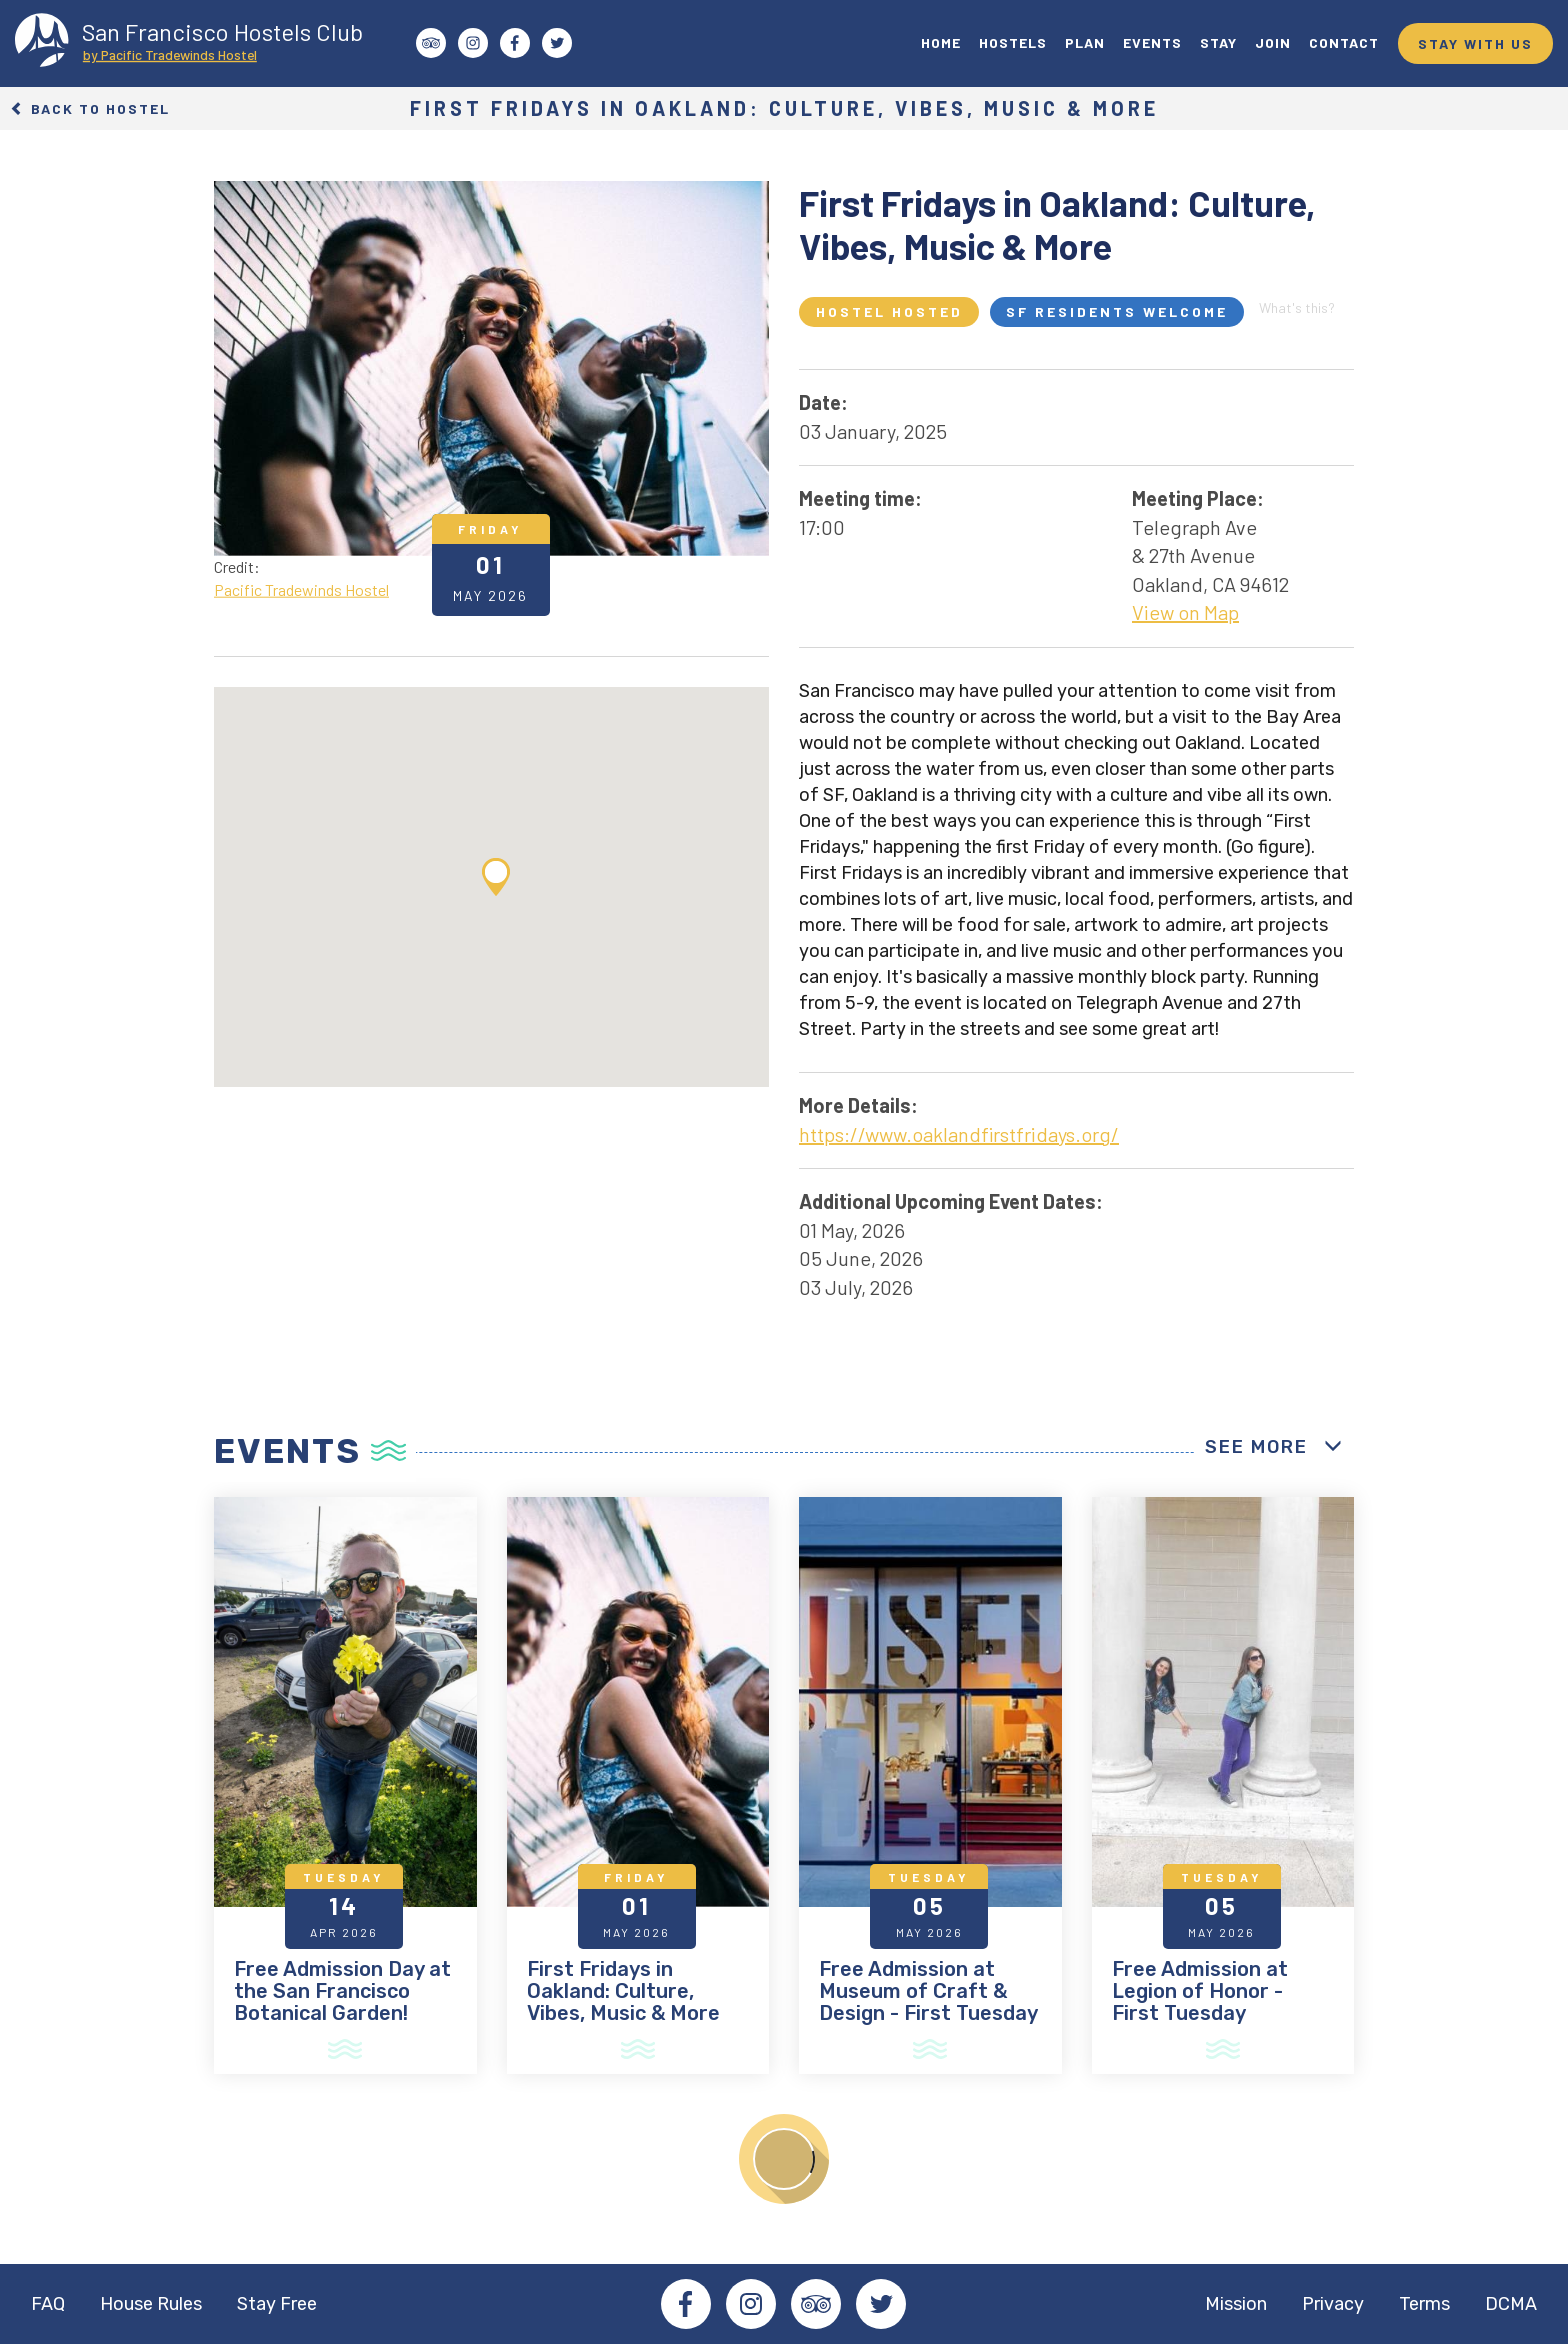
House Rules (151, 2304)
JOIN (1273, 42)
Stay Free (277, 2304)
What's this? (1297, 307)
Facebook (686, 2304)
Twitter (881, 2304)
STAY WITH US (1475, 43)
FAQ (48, 2304)
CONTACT (1344, 42)
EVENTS (1152, 42)
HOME (941, 42)
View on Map (1185, 612)
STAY (1218, 42)
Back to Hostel (90, 108)
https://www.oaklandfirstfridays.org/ (959, 1134)
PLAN (1085, 42)
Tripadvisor (816, 2304)
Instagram (751, 2304)
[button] (496, 877)
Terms (1424, 2304)
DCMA (1511, 2304)
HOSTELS (1013, 42)
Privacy (1333, 2304)
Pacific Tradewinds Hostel (301, 589)
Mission (1236, 2304)
